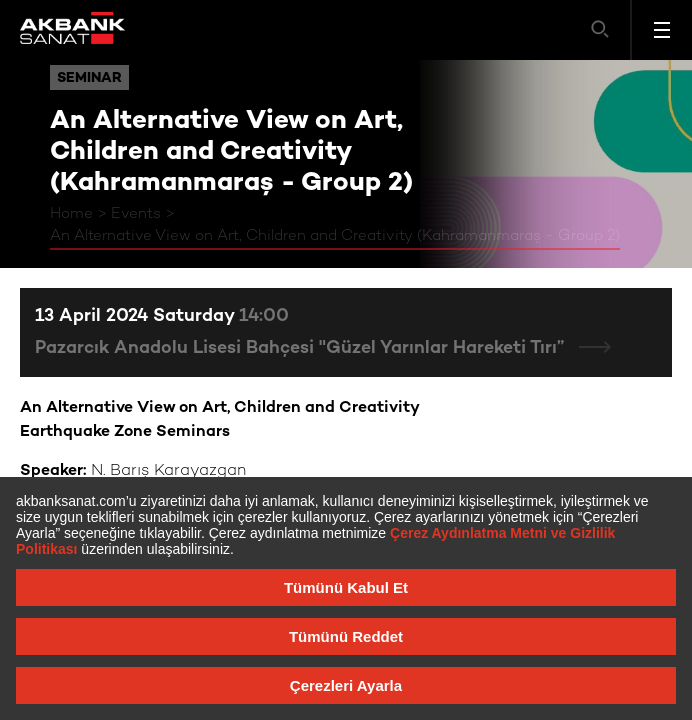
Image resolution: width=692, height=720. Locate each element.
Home (71, 214)
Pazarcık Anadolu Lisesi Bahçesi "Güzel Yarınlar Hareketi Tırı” (302, 348)
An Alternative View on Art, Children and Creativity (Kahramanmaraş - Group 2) (335, 236)
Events (136, 214)
